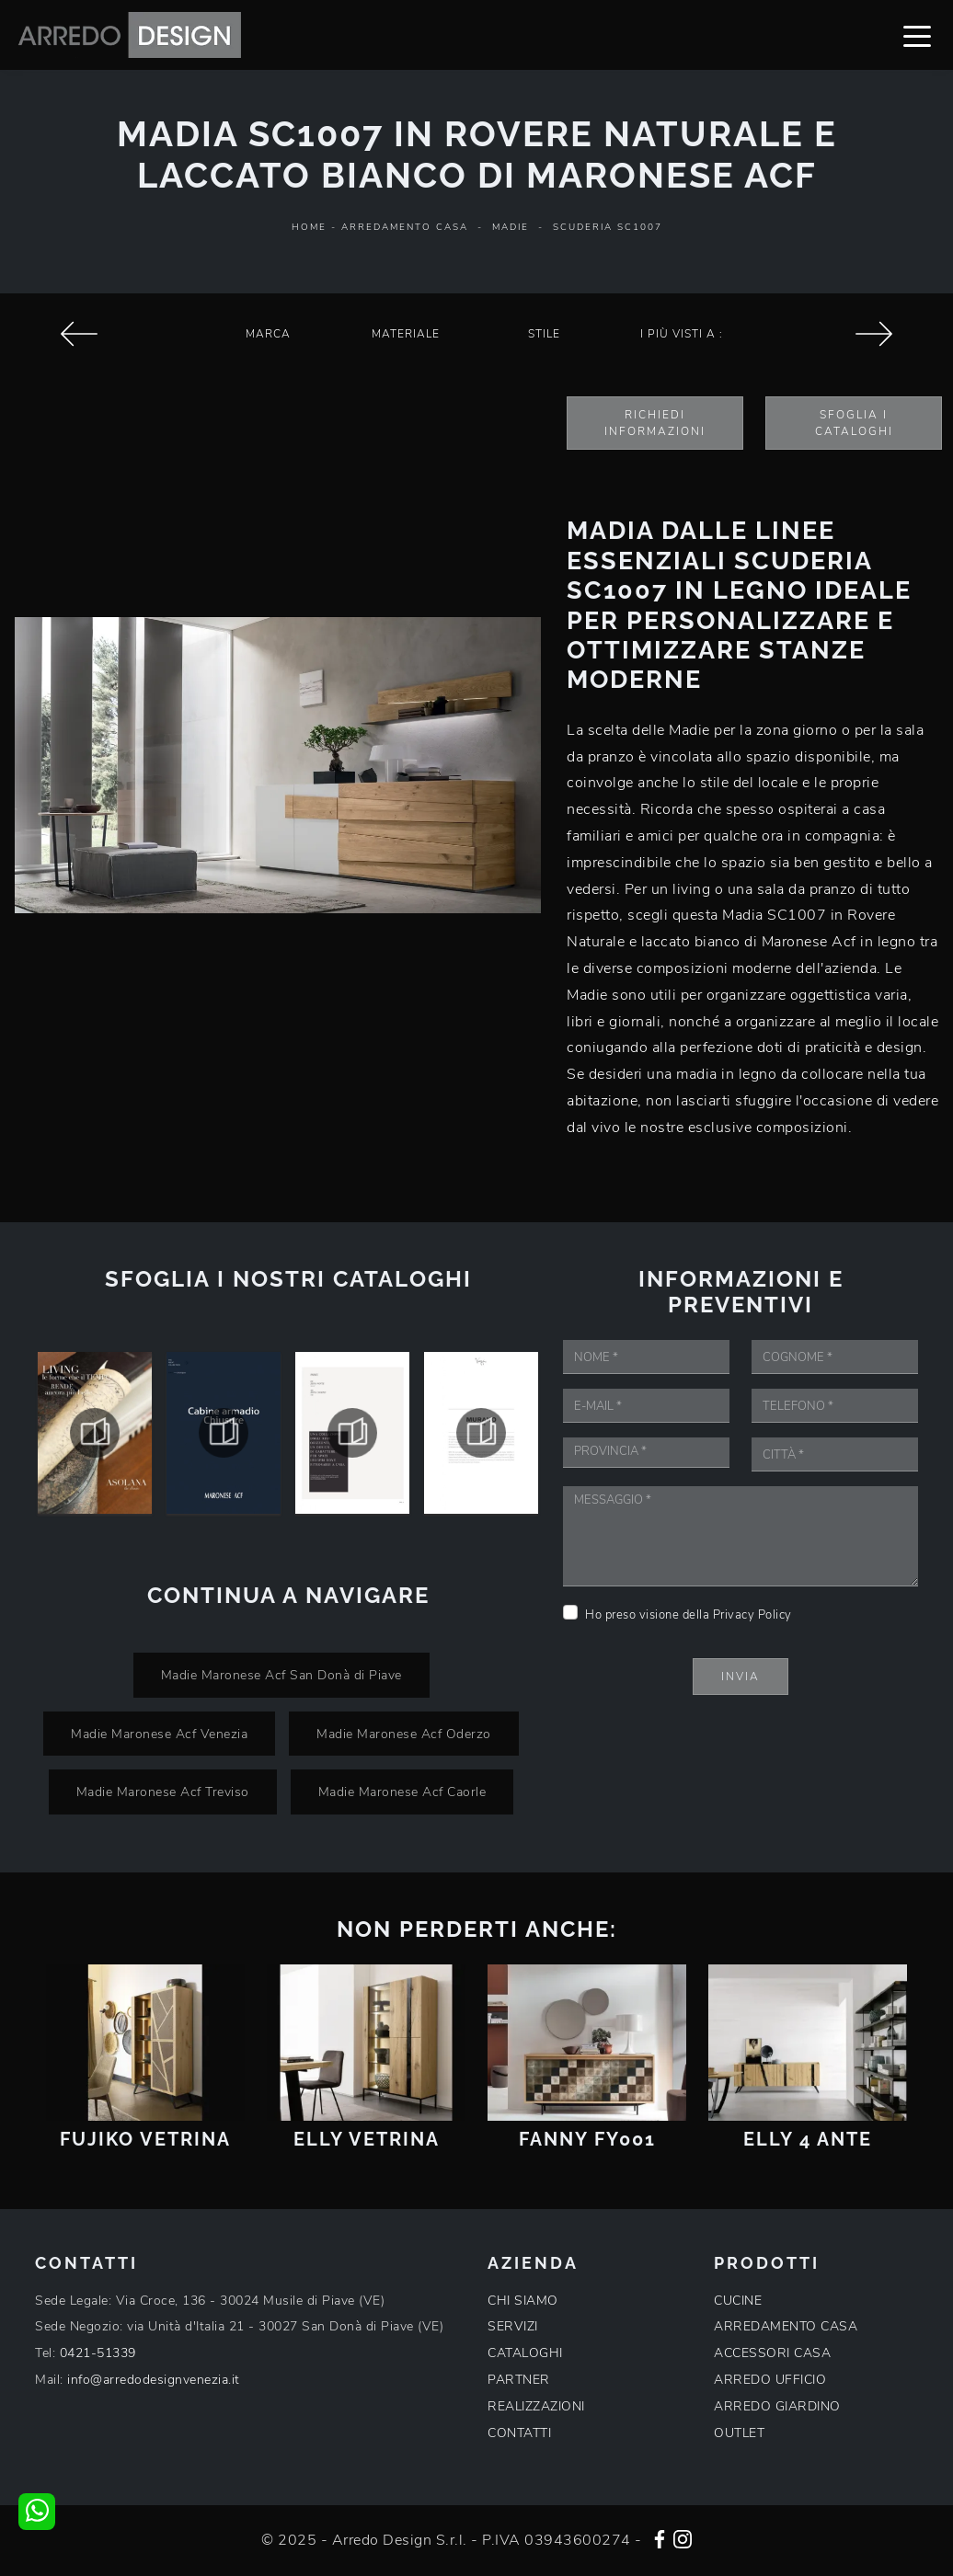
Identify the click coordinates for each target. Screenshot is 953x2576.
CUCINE (738, 2300)
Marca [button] (268, 333)
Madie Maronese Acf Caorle (402, 1791)
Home (309, 227)
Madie (510, 227)
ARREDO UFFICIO (770, 2379)
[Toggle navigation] (917, 35)
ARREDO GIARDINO (777, 2406)
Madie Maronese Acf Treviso (162, 1791)
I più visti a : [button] (681, 333)
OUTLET (739, 2433)
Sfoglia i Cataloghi (854, 423)
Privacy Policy (752, 1615)
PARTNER (519, 2379)
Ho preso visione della (688, 1615)
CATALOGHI (525, 2353)
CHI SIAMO (523, 2300)
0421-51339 (98, 2353)
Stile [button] (544, 333)
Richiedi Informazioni (655, 423)
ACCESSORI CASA (772, 2353)
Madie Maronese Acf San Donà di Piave (281, 1675)
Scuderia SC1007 (607, 227)
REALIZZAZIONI (536, 2406)
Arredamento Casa (404, 227)
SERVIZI (513, 2326)
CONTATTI (519, 2433)
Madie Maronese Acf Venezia (159, 1733)
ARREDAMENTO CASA (785, 2326)
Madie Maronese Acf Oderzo (403, 1733)
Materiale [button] (406, 333)
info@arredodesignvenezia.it (153, 2379)
